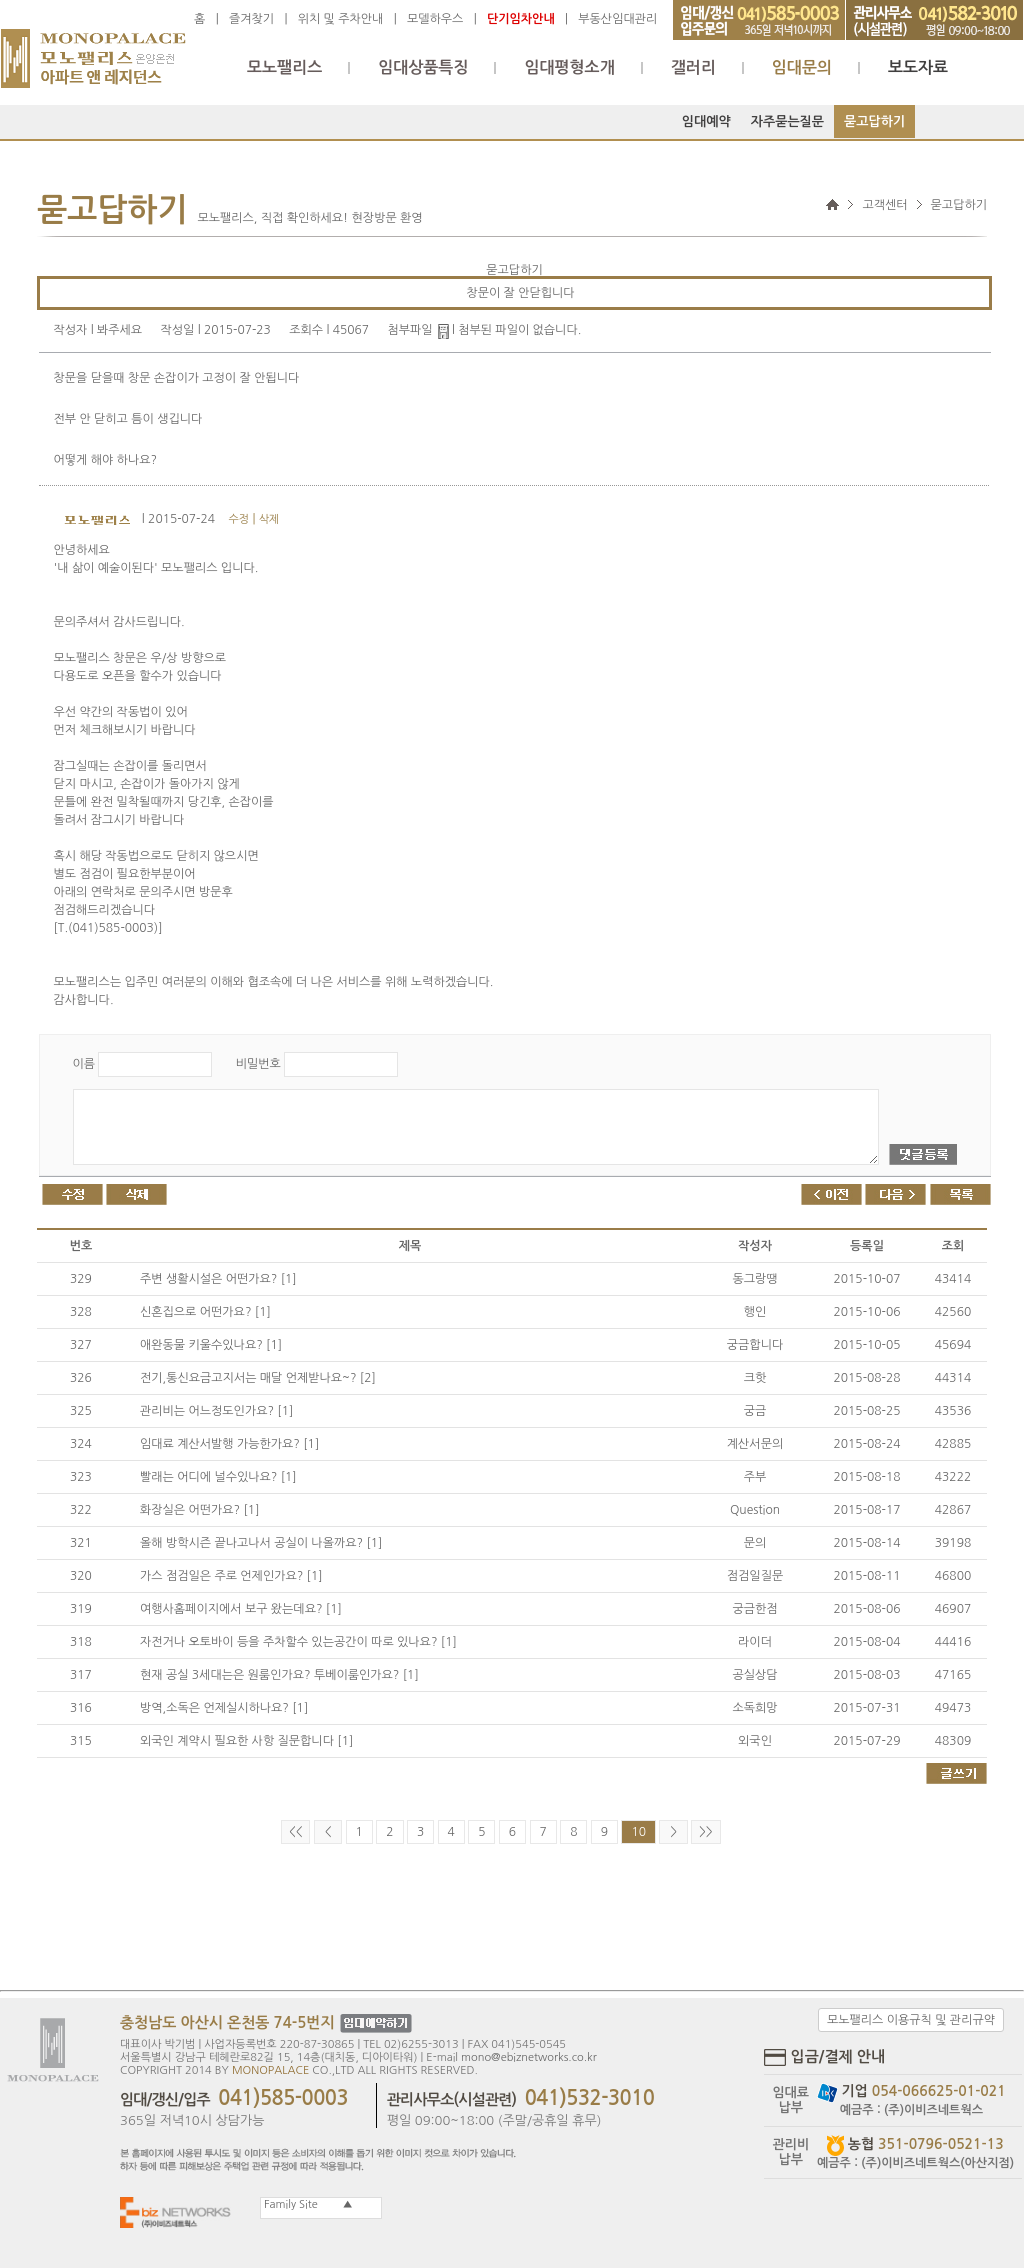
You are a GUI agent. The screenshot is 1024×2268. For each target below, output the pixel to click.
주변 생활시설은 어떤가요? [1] (218, 1279)
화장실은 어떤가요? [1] (200, 1510)
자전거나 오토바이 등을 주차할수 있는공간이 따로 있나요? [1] (298, 1642)
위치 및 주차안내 (341, 19)
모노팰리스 (284, 67)
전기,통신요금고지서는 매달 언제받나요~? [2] (258, 1378)
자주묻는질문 (787, 121)
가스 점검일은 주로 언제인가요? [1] (231, 1576)
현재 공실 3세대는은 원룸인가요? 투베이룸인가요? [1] (279, 1675)
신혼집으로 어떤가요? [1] (205, 1312)
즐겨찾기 (251, 19)
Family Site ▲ (307, 2204)
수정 (238, 519)
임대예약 (706, 121)
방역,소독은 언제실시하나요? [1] (224, 1708)
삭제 (269, 519)
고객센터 (884, 205)
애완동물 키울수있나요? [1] (211, 1345)
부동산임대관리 (617, 19)
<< (295, 1832)
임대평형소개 (569, 67)
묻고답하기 (874, 121)
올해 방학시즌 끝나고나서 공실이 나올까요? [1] (261, 1543)
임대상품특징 (423, 67)
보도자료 (918, 67)
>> (705, 1832)
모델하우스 (435, 19)
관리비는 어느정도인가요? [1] (216, 1411)
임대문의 (802, 67)
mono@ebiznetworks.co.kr (529, 2057)
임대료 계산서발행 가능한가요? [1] (229, 1444)
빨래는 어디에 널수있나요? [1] (218, 1477)
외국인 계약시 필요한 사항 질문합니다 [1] (246, 1741)
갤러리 (693, 67)
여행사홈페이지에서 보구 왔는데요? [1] (241, 1609)
